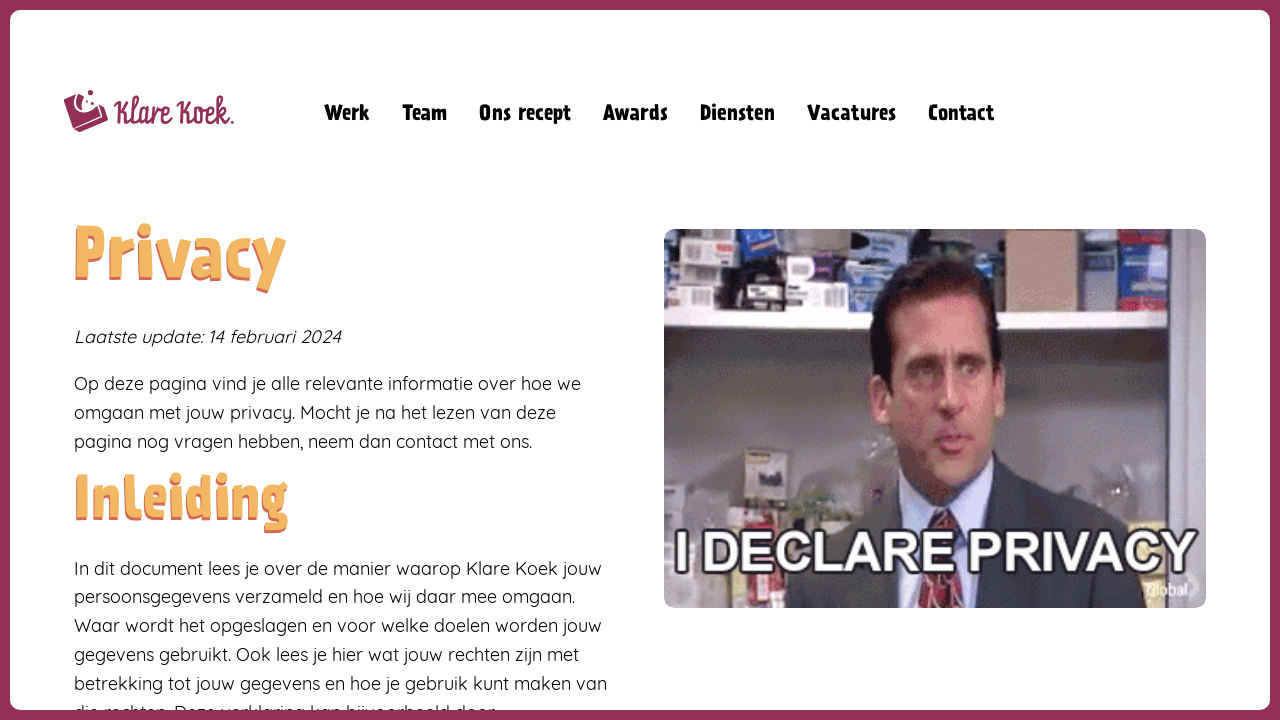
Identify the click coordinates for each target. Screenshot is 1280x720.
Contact (961, 115)
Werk (347, 115)
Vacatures (851, 115)
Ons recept (525, 115)
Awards (635, 115)
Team (424, 115)
